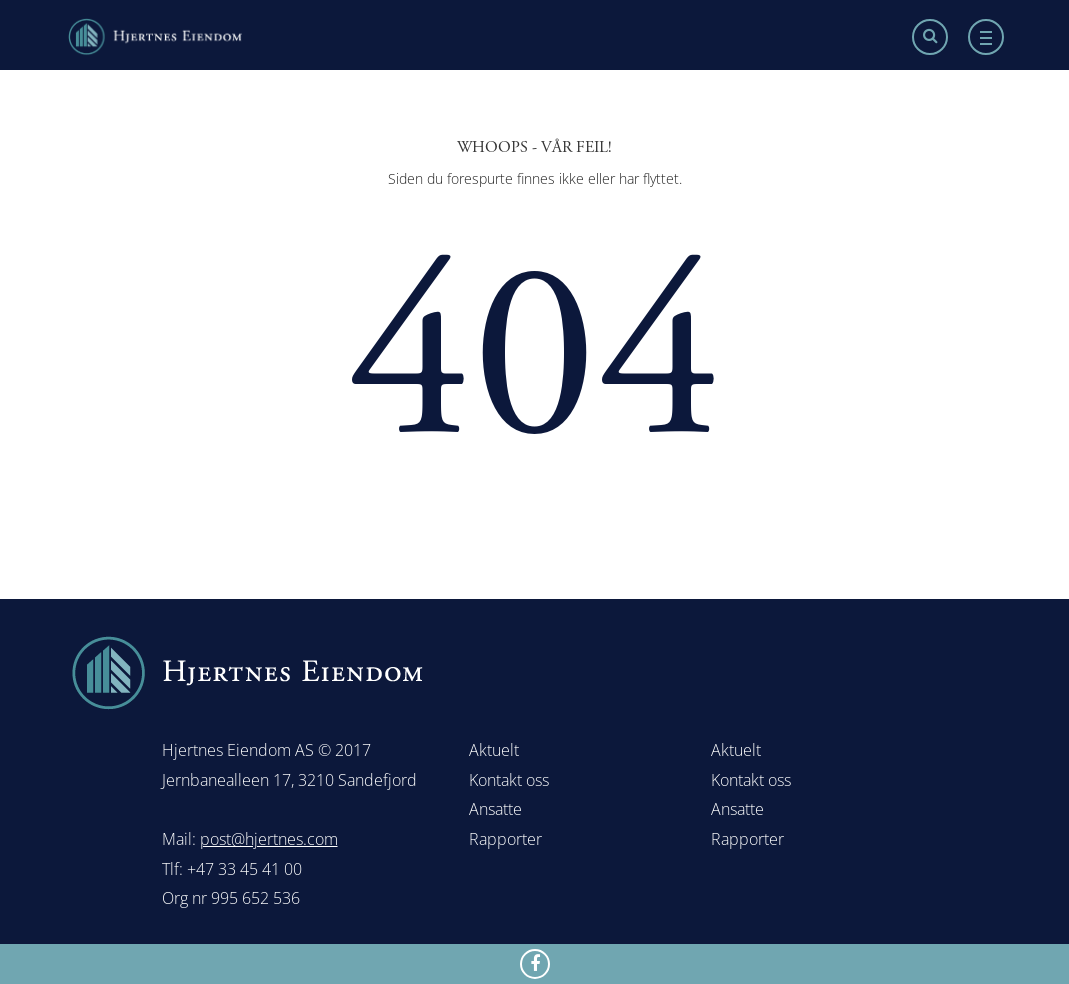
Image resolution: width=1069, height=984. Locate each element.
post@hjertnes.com (269, 839)
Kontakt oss (509, 780)
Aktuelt (494, 750)
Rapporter (505, 839)
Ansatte (495, 809)
